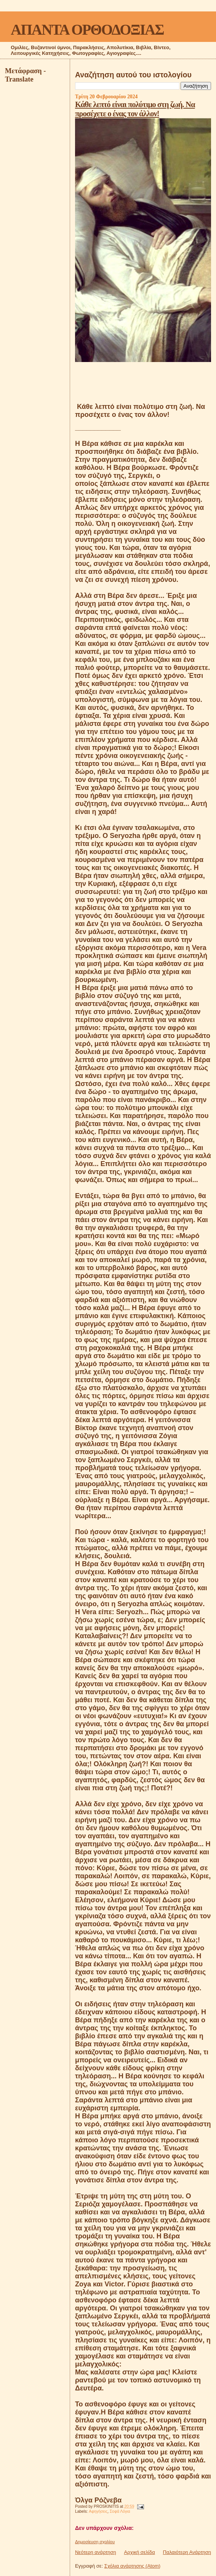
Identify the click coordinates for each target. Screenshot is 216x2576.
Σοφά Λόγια (120, 2511)
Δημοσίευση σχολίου (95, 2541)
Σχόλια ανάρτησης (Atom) (132, 2566)
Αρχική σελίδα (139, 2552)
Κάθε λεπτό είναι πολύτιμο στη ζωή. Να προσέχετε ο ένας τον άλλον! (135, 109)
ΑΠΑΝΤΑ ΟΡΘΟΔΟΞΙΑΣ (87, 29)
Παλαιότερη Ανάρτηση (187, 2552)
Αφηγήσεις (98, 2511)
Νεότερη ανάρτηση (95, 2552)
